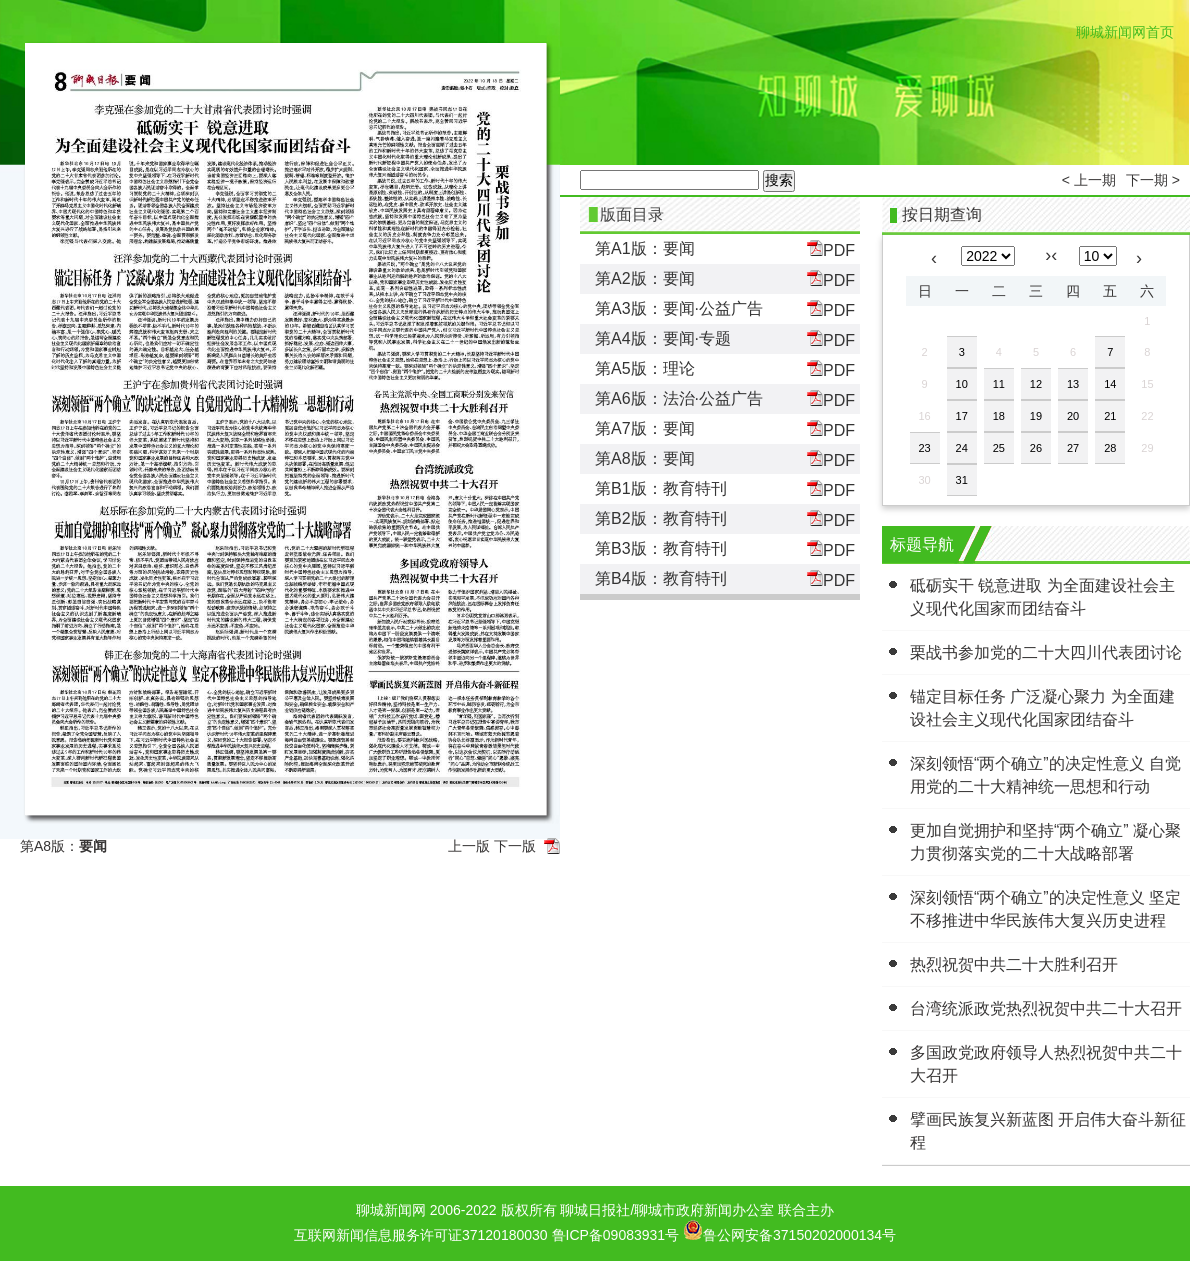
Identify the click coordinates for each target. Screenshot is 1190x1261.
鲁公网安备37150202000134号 (789, 1230)
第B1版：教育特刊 (661, 488)
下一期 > (1153, 180)
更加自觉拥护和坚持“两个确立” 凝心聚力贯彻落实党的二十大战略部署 (1045, 842)
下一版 (515, 846)
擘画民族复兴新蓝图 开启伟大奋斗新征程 (1048, 1131)
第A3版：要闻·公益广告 (679, 308)
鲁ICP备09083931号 (616, 1235)
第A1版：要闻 (645, 248)
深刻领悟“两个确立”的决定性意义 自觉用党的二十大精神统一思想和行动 (1045, 775)
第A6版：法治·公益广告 (679, 398)
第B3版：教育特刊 (661, 548)
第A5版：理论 (645, 368)
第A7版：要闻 (645, 428)
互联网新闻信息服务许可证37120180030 (421, 1235)
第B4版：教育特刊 (661, 578)
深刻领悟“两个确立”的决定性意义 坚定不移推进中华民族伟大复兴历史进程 (1045, 909)
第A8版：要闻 (645, 458)
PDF (831, 249)
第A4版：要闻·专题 (663, 338)
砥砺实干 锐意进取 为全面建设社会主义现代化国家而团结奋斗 (1042, 597)
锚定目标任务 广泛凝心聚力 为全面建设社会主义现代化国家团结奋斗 (1042, 708)
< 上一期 (1089, 180)
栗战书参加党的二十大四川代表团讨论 (1046, 652)
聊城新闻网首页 (1125, 32)
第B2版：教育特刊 (661, 518)
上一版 (469, 846)
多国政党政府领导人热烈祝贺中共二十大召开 (1046, 1064)
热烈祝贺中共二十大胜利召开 (1014, 964)
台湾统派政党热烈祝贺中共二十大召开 (1046, 1008)
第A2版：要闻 (645, 278)
